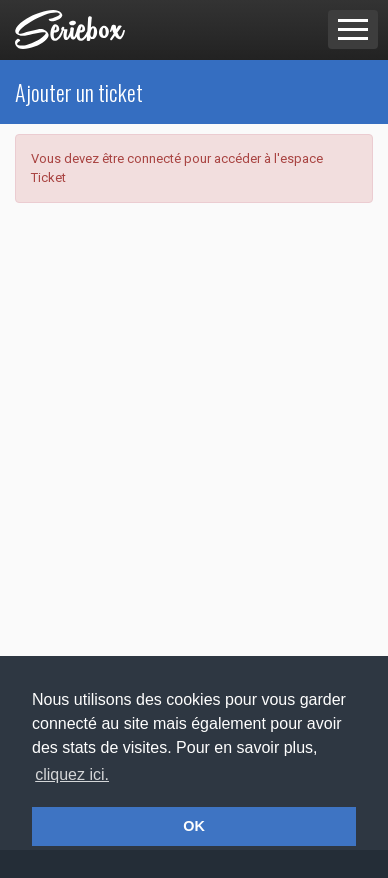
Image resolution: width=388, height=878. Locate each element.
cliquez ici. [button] (72, 774)
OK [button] (194, 826)
